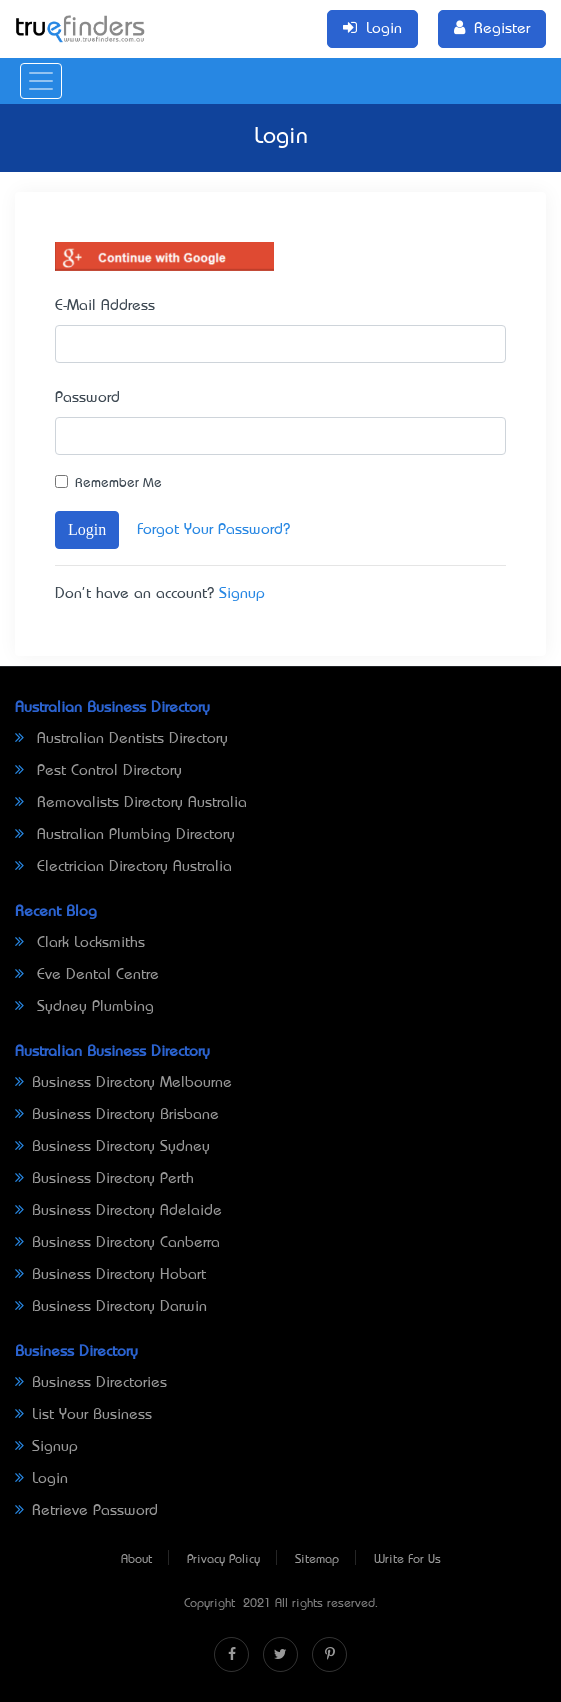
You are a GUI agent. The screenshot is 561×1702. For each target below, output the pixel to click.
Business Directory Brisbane (117, 1115)
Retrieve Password (86, 1511)
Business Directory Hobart (110, 1275)
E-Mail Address (105, 306)
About (136, 1560)
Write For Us (407, 1560)
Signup (242, 594)
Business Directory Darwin (111, 1307)
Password (87, 398)
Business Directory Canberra (117, 1243)
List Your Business (83, 1415)
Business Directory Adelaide (118, 1211)
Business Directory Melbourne (123, 1083)
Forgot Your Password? (213, 530)
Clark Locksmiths (80, 943)
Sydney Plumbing (84, 1007)
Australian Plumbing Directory (125, 835)
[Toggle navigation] (41, 81)
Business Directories (91, 1383)
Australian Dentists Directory (121, 739)
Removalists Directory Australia (131, 803)
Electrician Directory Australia (123, 867)
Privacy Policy (223, 1560)
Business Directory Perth (104, 1179)
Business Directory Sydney (112, 1147)
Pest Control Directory (98, 771)
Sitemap (317, 1560)
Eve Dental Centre (87, 975)
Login (87, 529)
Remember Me (118, 483)
